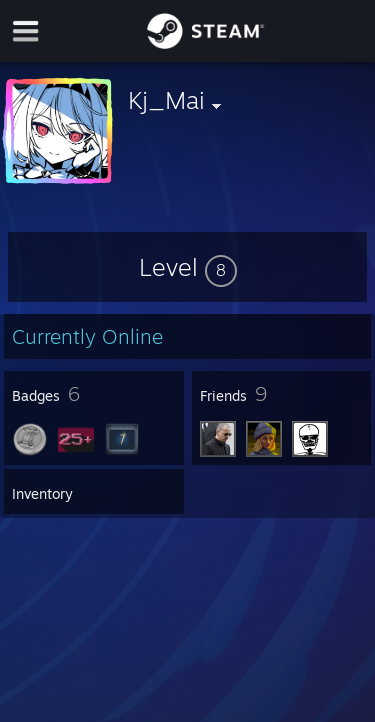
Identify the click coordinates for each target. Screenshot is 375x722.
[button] (188, 267)
